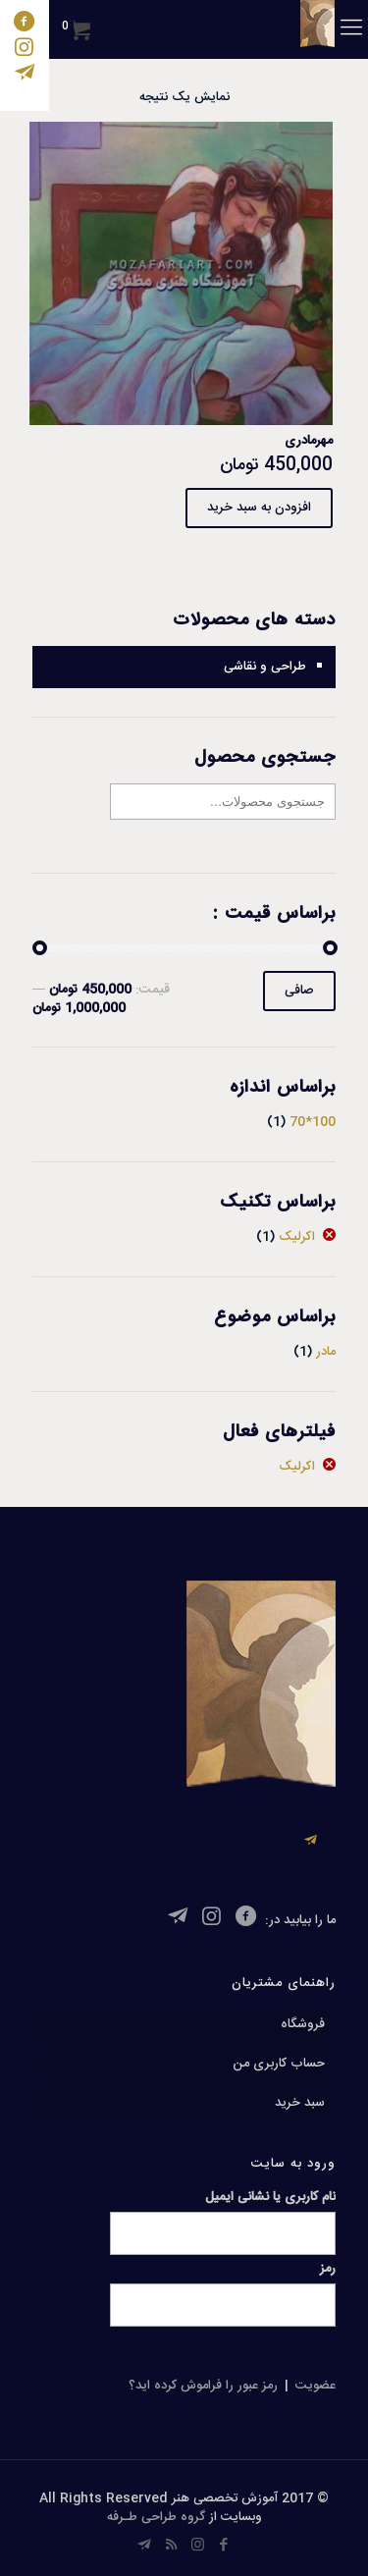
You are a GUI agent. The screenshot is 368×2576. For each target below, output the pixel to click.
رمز (328, 2269)
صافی (299, 990)
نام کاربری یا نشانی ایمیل (270, 2197)
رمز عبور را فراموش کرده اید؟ (203, 2385)
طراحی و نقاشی (265, 666)
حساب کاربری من (279, 2063)
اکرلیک (297, 1237)
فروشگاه (303, 2024)
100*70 (312, 1122)
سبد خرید (300, 2103)
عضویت (315, 2385)
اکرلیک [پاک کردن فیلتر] (297, 1466)
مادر (326, 1352)
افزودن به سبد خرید (259, 507)
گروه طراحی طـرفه (156, 2517)
